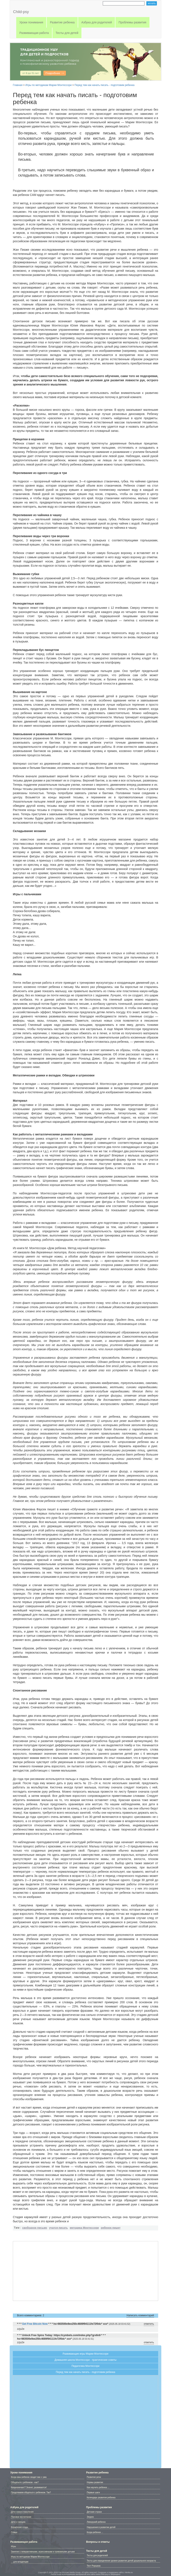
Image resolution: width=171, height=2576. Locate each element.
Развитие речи (94, 2477)
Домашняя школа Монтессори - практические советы (85, 2359)
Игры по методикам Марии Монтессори (30, 2557)
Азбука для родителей (24, 2507)
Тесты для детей (96, 2550)
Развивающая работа (23, 2541)
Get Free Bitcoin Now (35, 2323)
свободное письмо (34, 2227)
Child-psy (21, 12)
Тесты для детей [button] (67, 33)
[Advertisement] (85, 2270)
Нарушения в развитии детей (101, 2527)
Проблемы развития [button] (132, 22)
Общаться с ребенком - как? (25, 2482)
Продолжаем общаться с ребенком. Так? (31, 2492)
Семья (14, 2532)
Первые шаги (93, 2492)
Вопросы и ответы (98, 2541)
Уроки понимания (21, 2472)
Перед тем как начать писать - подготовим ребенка (85, 2372)
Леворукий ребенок (96, 2522)
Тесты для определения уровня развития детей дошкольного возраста (121, 2561)
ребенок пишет (110, 2227)
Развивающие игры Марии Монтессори (85, 2353)
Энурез (90, 2517)
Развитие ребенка (97, 2472)
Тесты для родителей (97, 2555)
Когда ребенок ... (95, 2532)
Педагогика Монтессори (86, 2366)
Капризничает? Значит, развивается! (29, 2487)
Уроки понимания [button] (31, 22)
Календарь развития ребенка (101, 2497)
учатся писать (58, 2227)
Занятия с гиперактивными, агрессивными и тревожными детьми (43, 2552)
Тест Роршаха (93, 2566)
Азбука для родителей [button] (96, 22)
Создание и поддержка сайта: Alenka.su (115, 2572)
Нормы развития (95, 2482)
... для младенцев (19, 2562)
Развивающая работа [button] (34, 33)
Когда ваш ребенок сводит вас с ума (29, 2477)
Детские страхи (94, 2512)
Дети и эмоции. (18, 2522)
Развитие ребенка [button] (62, 22)
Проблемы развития (99, 2507)
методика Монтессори (84, 2227)
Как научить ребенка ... (98, 2487)
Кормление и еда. (19, 2527)
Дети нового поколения (22, 2512)
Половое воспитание (21, 2517)
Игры (13, 2546)
